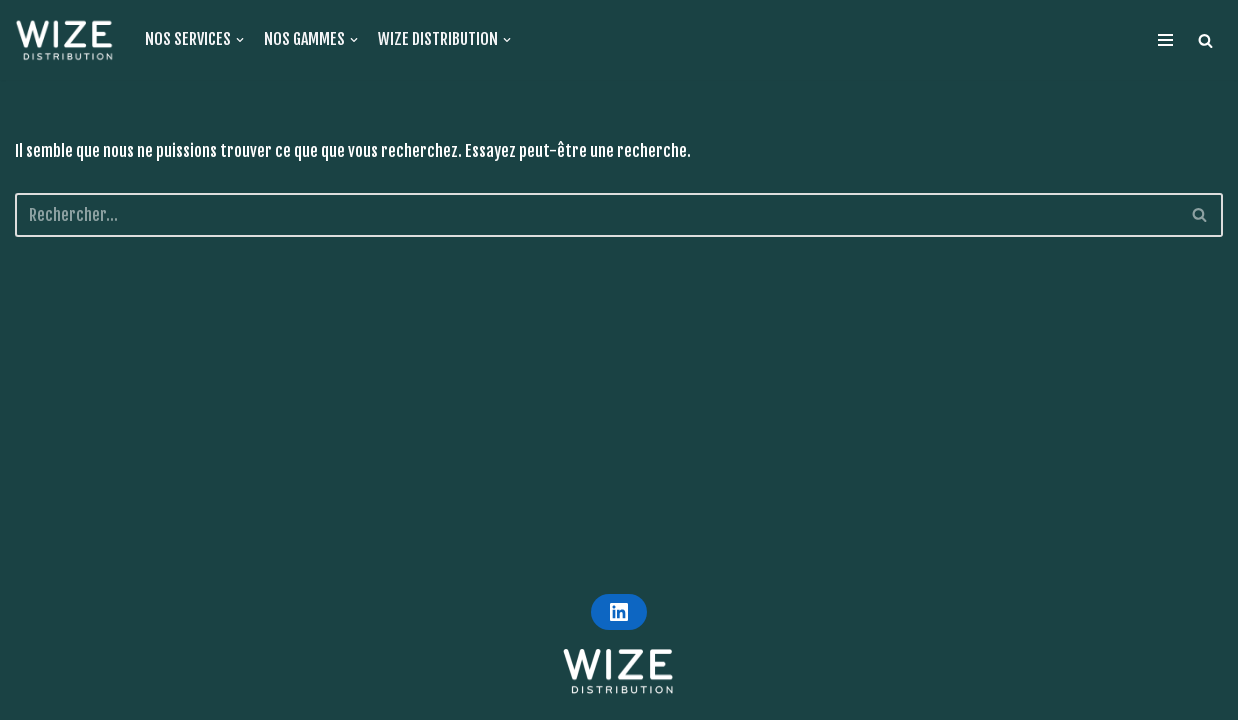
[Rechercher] (1200, 215)
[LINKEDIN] (619, 612)
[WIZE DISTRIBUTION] (65, 40)
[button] (1205, 40)
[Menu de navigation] (1165, 40)
